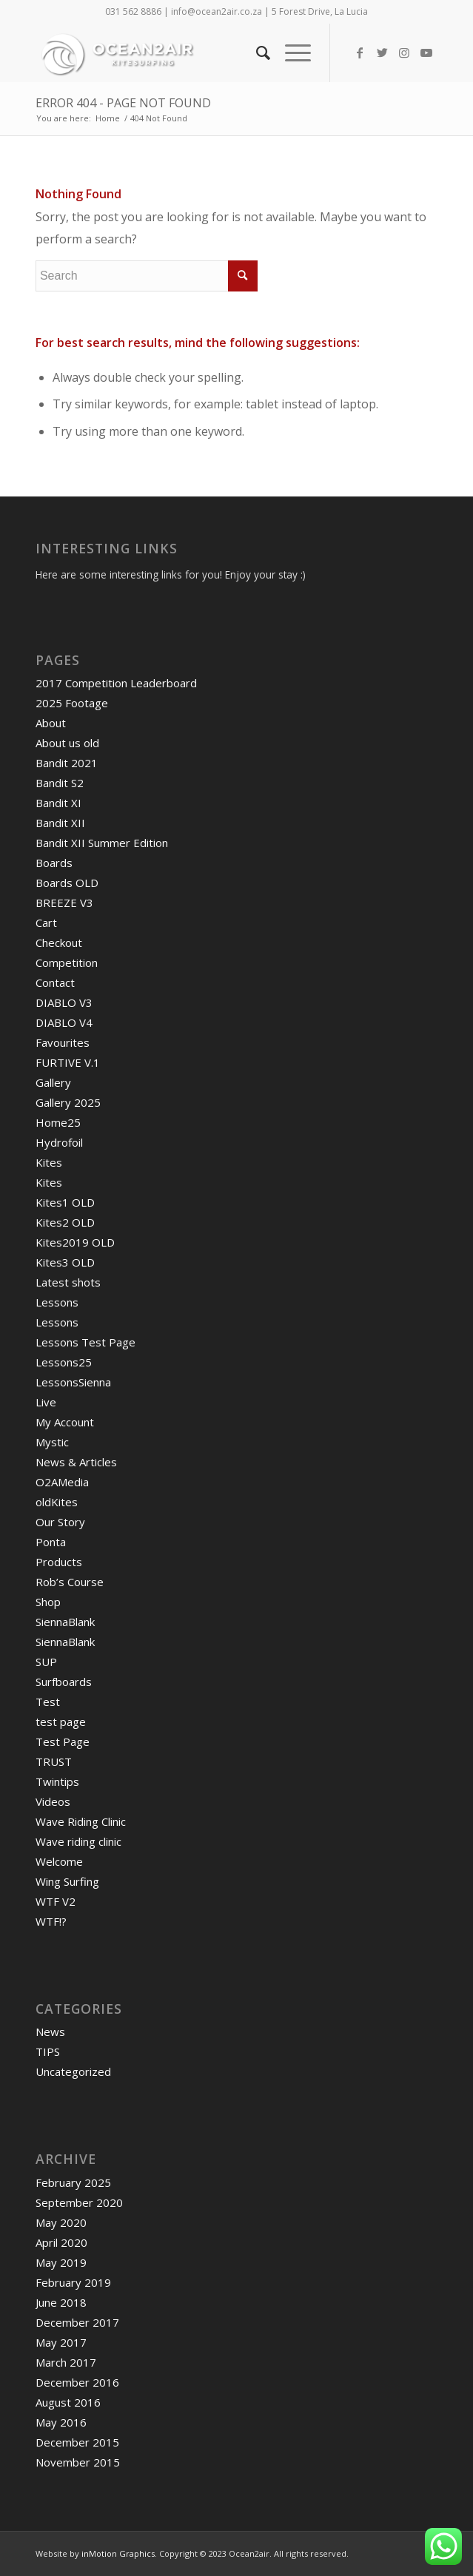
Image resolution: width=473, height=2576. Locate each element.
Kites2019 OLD (75, 1242)
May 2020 (61, 2222)
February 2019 (73, 2282)
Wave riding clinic (78, 1841)
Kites (49, 1162)
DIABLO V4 (64, 1022)
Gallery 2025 (68, 1102)
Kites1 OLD (65, 1202)
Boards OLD (67, 882)
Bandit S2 (60, 782)
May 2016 (61, 2422)
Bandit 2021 (67, 762)
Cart (46, 922)
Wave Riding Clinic (81, 1821)
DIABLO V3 (64, 1002)
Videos (53, 1801)
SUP (46, 1661)
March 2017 (66, 2362)
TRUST (54, 1761)
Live (46, 1402)
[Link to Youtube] (426, 52)
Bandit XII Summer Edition (102, 842)
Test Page (63, 1741)
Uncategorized (73, 2071)
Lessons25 (64, 1362)
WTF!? (51, 1921)
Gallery (53, 1082)
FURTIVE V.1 (68, 1062)
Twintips (57, 1781)
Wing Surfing (67, 1881)
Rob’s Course (70, 1581)
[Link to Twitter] (382, 52)
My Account (65, 1422)
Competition (67, 962)
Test (48, 1701)
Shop (48, 1601)
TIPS (48, 2051)
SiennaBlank (65, 1621)
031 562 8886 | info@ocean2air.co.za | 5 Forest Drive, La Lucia (236, 11)
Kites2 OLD (65, 1222)
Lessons (57, 1302)
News (50, 2031)
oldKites (57, 1501)
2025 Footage (72, 702)
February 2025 (73, 2182)
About (51, 722)
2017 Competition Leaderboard (116, 682)
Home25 (58, 1122)
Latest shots (68, 1282)
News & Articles (76, 1461)
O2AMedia (62, 1481)
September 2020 (79, 2202)
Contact (55, 982)
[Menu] (290, 52)
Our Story (60, 1521)
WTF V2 (56, 1901)
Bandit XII (60, 822)
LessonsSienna (73, 1382)
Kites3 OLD (65, 1262)
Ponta (51, 1541)
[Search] (255, 52)
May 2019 (61, 2262)
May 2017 (61, 2342)
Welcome (59, 1861)
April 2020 (61, 2242)
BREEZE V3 (64, 902)
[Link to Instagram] (404, 52)
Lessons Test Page (85, 1342)
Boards (54, 862)
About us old (67, 742)
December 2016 (77, 2382)
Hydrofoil (59, 1142)
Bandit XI (58, 802)
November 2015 (78, 2462)
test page (61, 1721)
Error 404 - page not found (123, 103)
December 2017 (77, 2322)
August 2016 (68, 2402)
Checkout (59, 942)
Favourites (63, 1042)
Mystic (52, 1441)
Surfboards (64, 1681)
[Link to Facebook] (360, 52)
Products (59, 1561)
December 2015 (77, 2442)
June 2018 (61, 2302)
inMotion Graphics (118, 2553)
